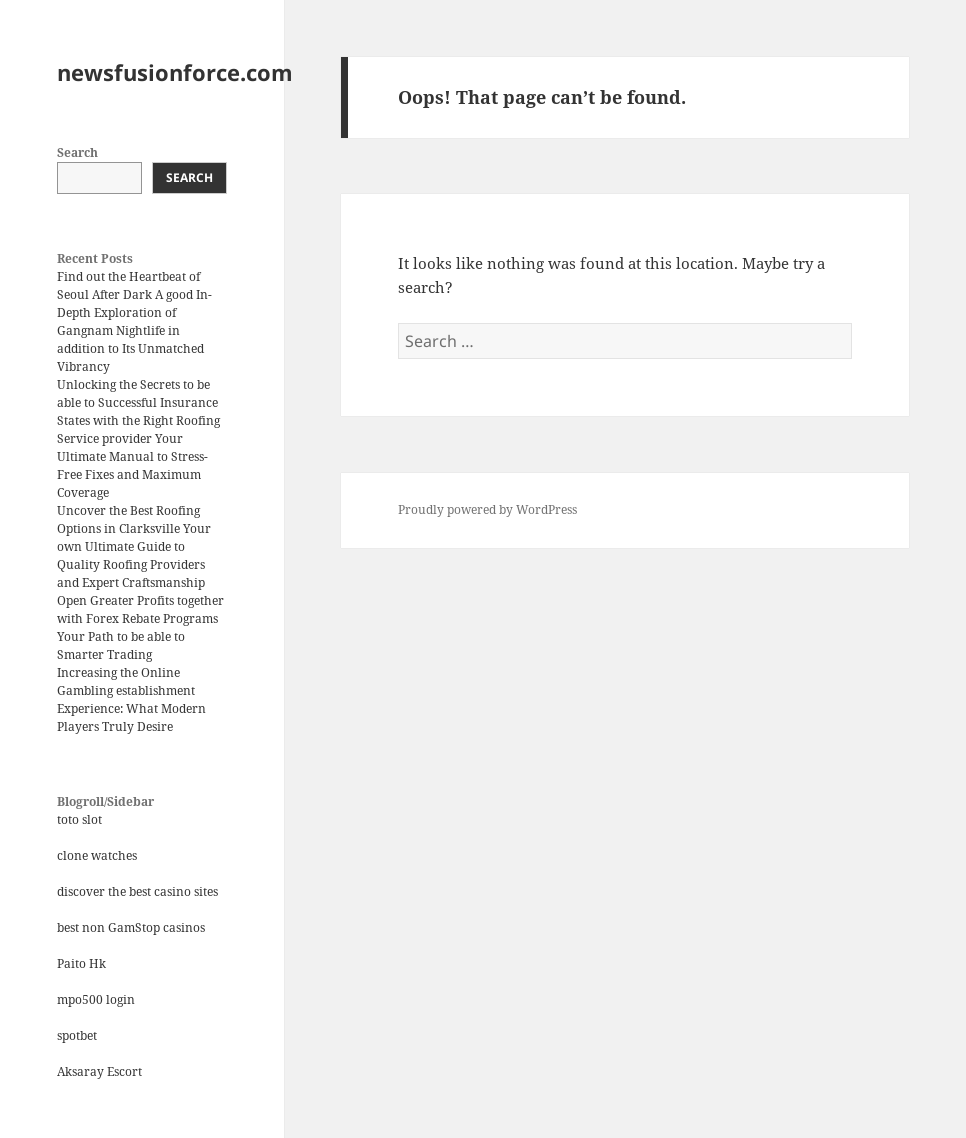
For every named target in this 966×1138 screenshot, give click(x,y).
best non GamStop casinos (131, 927)
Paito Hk (81, 963)
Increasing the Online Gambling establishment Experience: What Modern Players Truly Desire (131, 699)
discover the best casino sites (137, 891)
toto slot (79, 819)
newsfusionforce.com (175, 72)
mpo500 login (96, 999)
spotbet (77, 1035)
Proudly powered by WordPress (487, 509)
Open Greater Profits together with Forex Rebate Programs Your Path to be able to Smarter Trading (140, 627)
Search (77, 152)
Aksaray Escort (99, 1071)
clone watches (97, 855)
